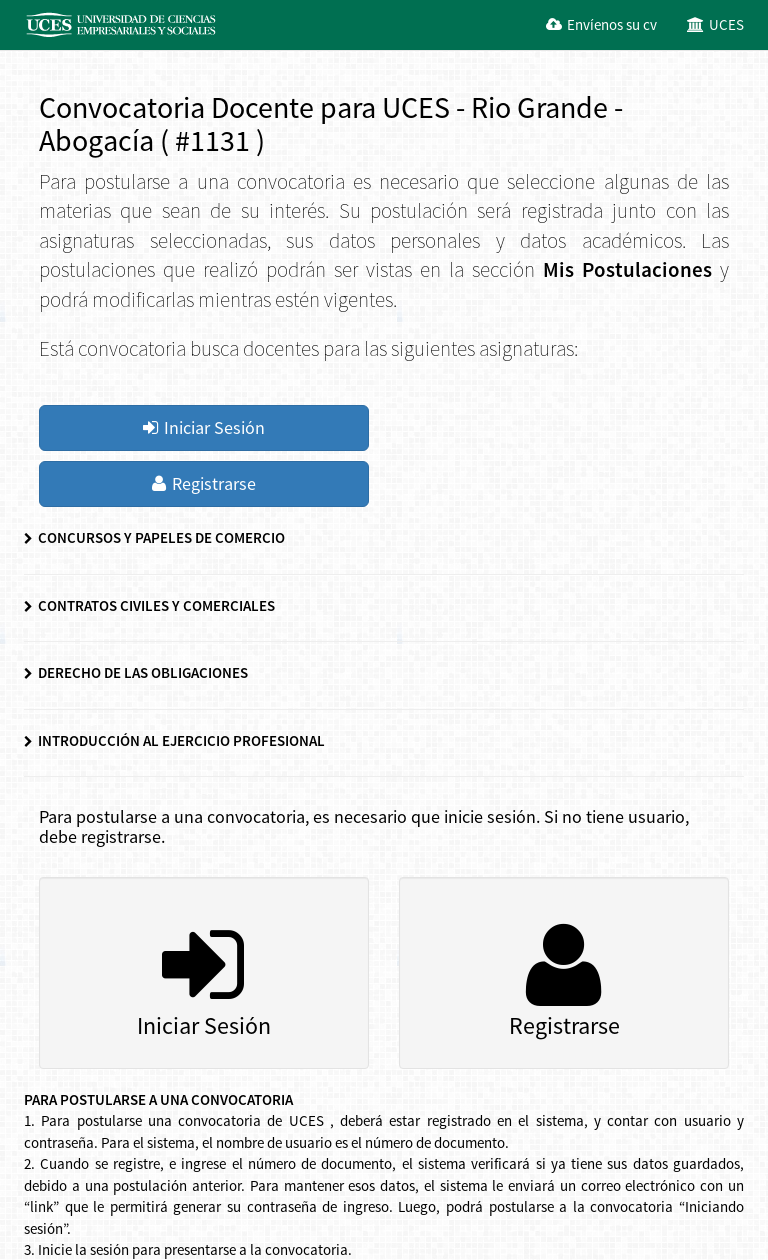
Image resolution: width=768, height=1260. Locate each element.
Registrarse (204, 483)
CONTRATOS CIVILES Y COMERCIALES (149, 605)
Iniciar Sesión (204, 427)
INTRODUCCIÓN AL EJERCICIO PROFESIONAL (174, 740)
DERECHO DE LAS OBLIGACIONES (136, 672)
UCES (715, 24)
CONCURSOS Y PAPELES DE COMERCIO (154, 537)
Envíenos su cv (601, 24)
